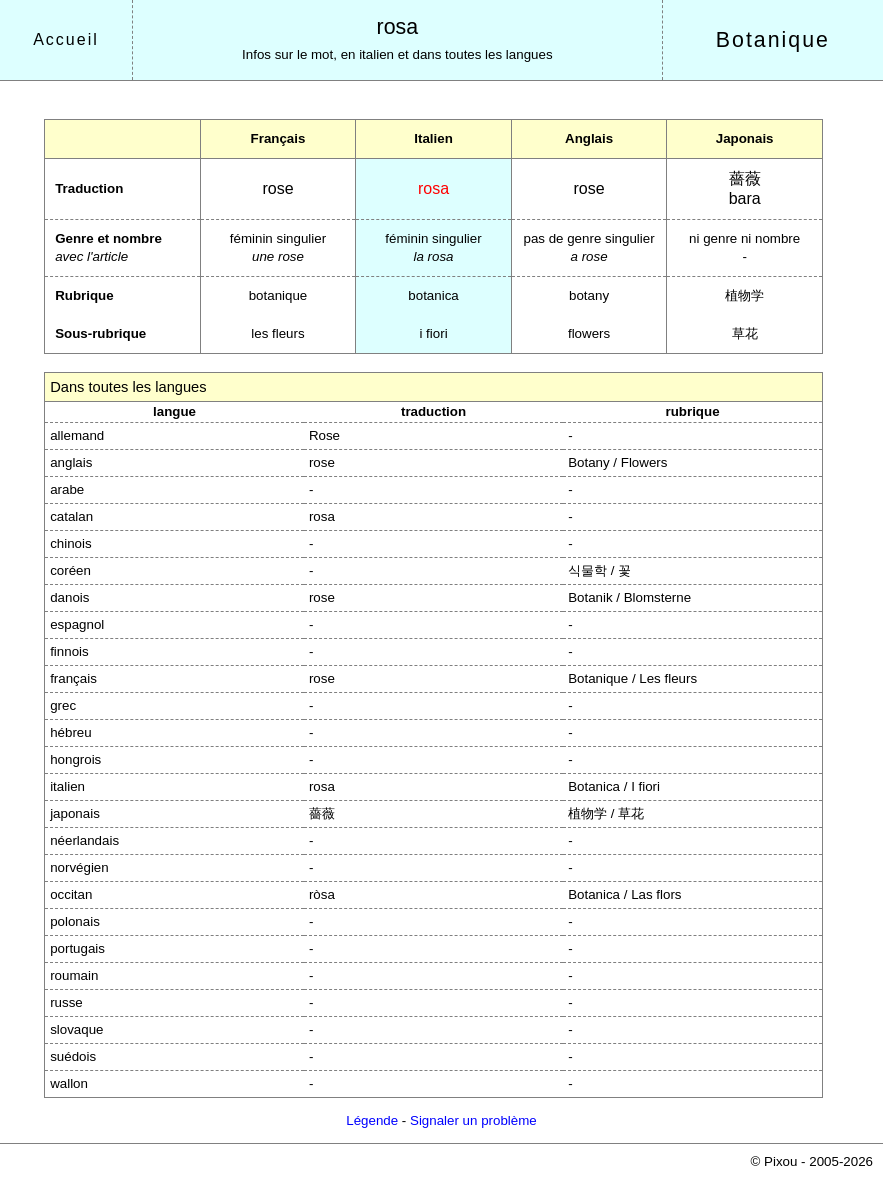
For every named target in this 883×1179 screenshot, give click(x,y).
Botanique (773, 40)
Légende (372, 1120)
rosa (398, 27)
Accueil (66, 39)
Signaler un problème (473, 1120)
